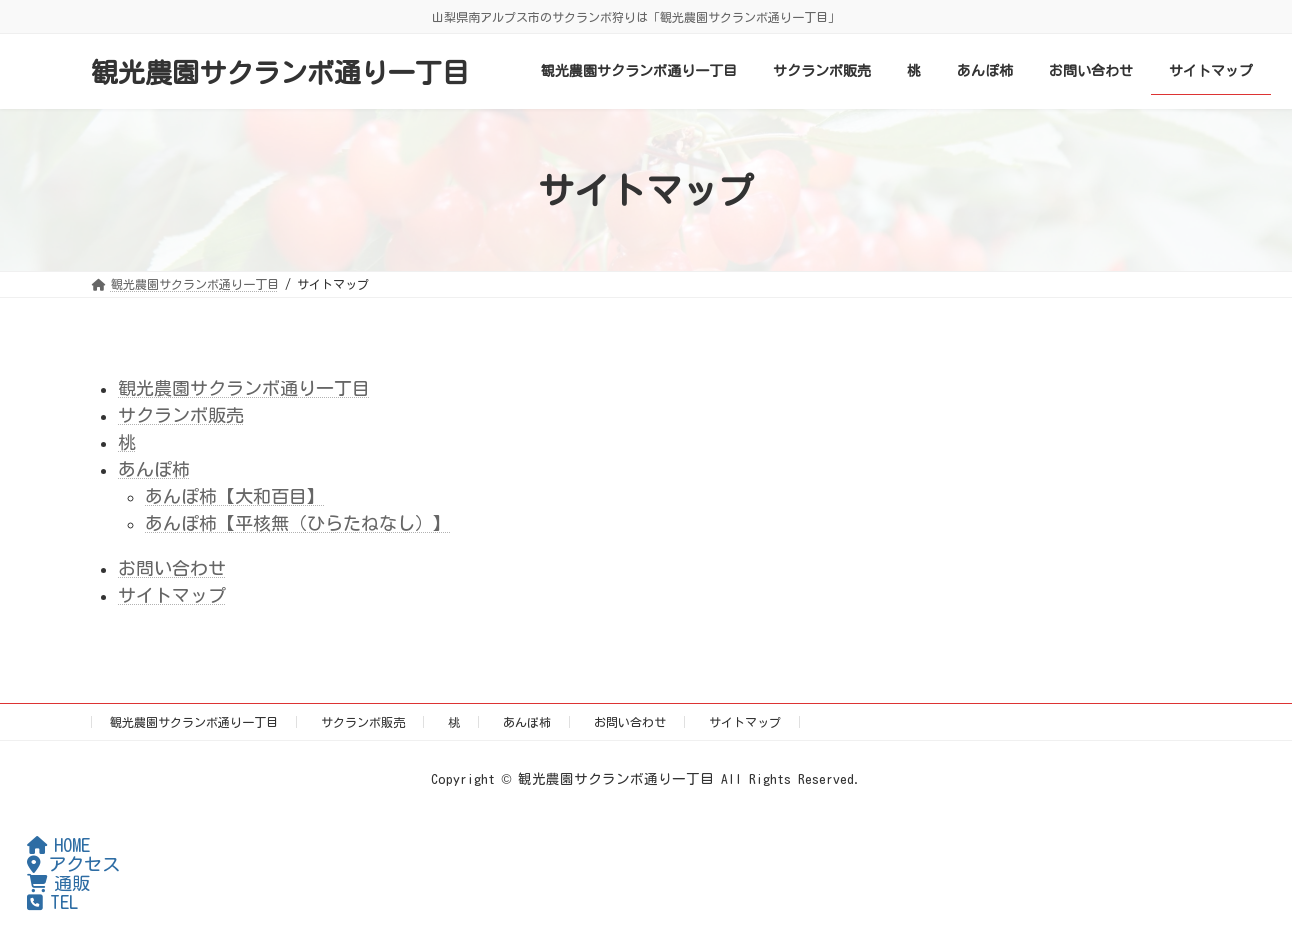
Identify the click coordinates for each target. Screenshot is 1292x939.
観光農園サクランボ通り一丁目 (244, 388)
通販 (58, 883)
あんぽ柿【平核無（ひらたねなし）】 (298, 523)
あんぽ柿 (154, 469)
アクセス (73, 864)
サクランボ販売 (181, 415)
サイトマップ (172, 595)
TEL (52, 902)
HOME (58, 845)
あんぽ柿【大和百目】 (235, 496)
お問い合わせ (172, 568)
